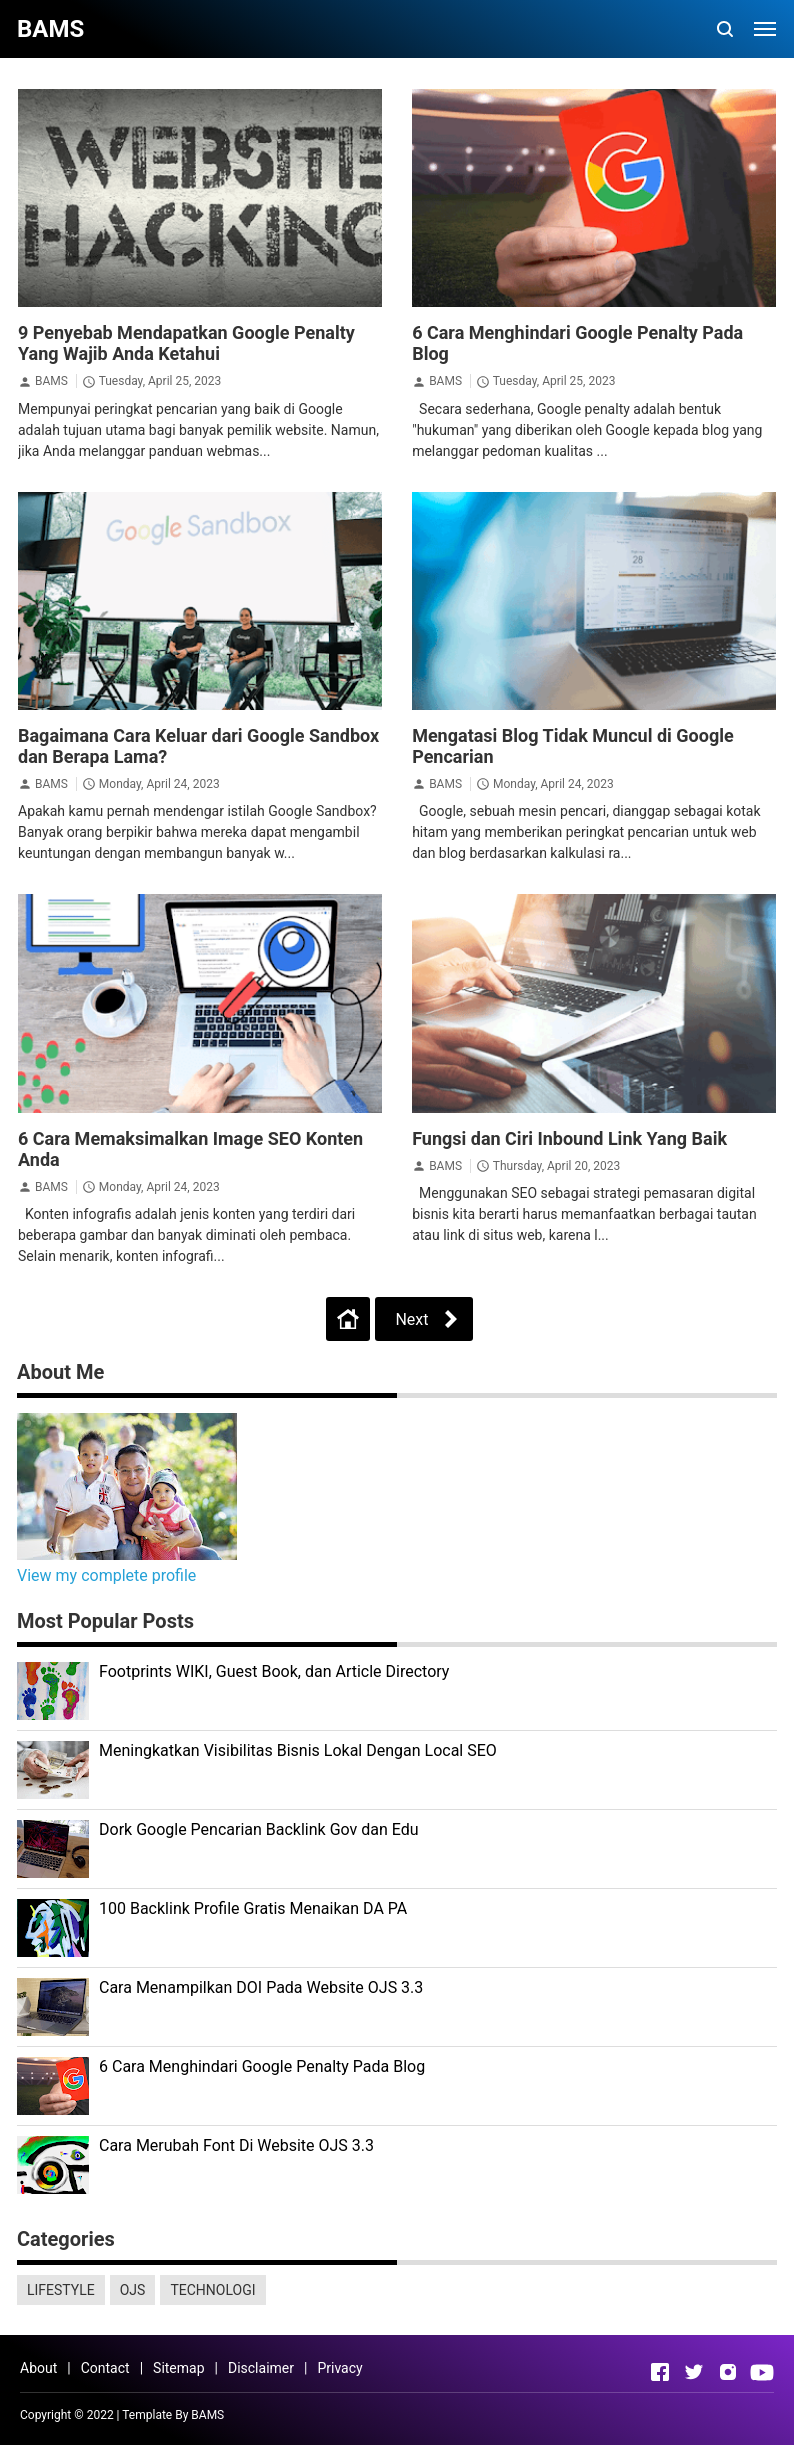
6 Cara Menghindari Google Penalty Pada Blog (262, 2066)
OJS (133, 2290)
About (38, 2368)
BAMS (51, 381)
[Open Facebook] (660, 2372)
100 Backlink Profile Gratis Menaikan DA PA (253, 1908)
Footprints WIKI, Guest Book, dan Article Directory (274, 1671)
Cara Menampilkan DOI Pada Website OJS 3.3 (261, 1987)
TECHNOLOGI (212, 2290)
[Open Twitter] (694, 2372)
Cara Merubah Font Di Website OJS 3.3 (236, 2145)
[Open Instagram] (728, 2372)
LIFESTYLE (61, 2290)
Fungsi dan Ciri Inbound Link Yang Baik (569, 1138)
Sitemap (178, 2368)
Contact (105, 2368)
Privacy (339, 2368)
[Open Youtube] (762, 2372)
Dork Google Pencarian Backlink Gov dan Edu (259, 1829)
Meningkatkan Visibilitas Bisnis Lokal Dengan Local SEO (298, 1750)
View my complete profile (106, 1575)
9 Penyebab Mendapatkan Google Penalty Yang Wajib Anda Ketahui (186, 343)
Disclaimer (261, 2368)
